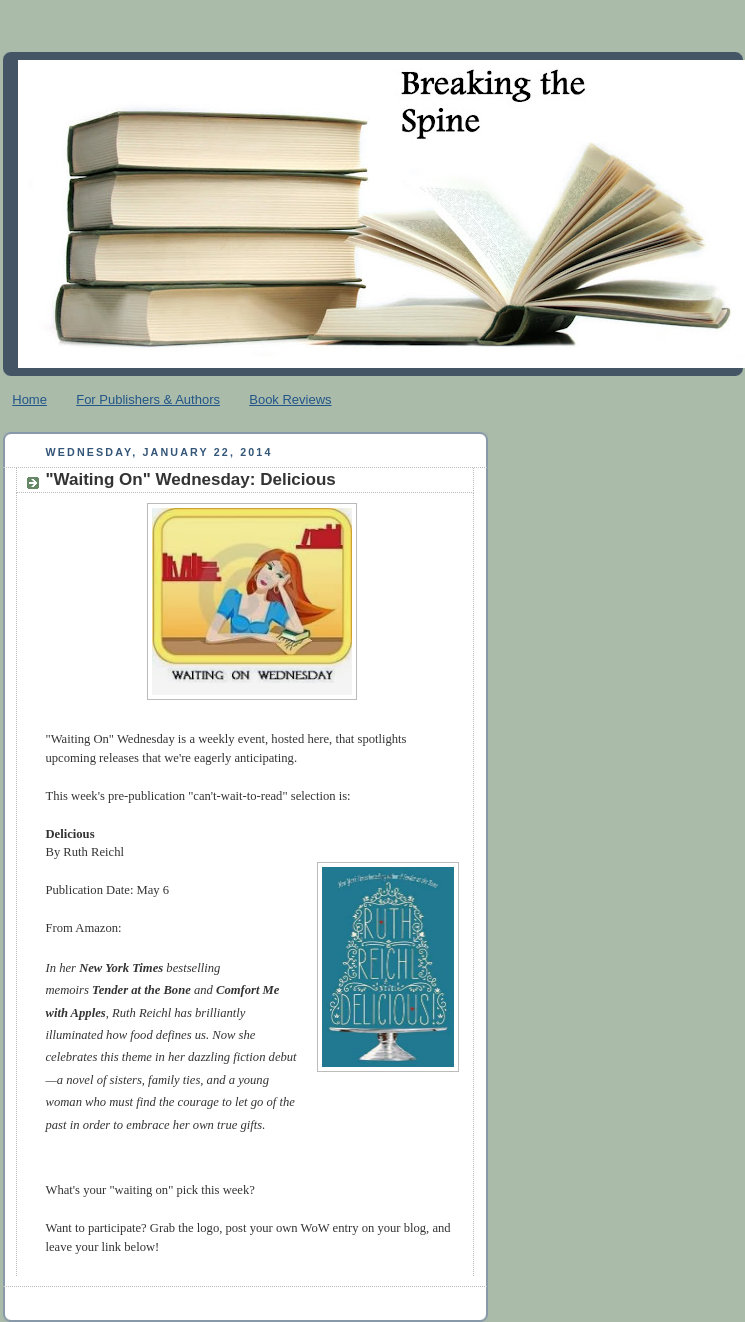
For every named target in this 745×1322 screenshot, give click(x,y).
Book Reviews (290, 399)
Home (29, 399)
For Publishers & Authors (148, 399)
